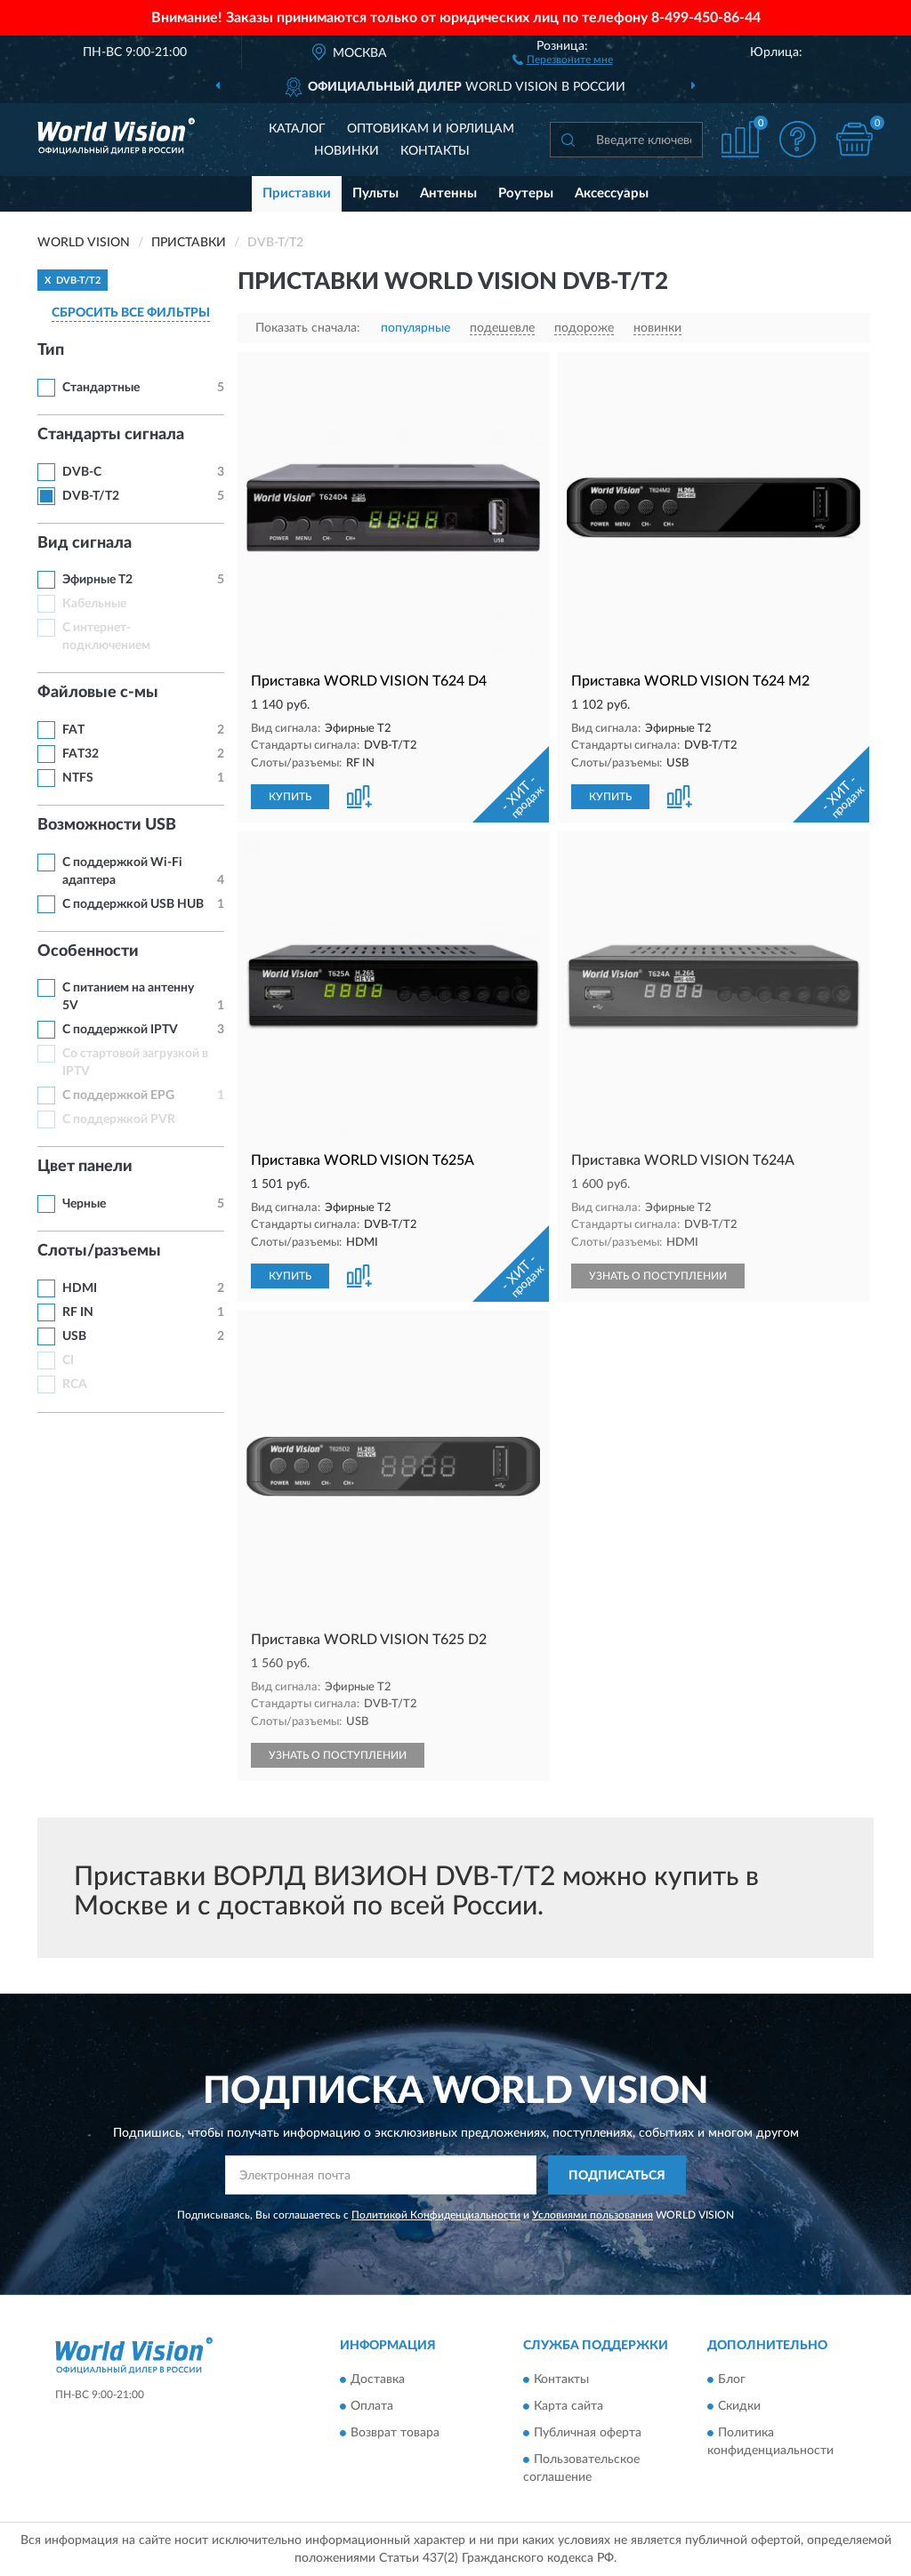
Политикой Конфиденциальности (435, 2215)
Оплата (372, 2406)
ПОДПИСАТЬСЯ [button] (616, 2176)
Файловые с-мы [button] (97, 693)
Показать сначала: (307, 328)
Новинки (346, 151)
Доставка (378, 2379)
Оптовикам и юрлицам (430, 129)
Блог (732, 2379)
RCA (74, 1384)
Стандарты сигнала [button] (110, 435)
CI (68, 1360)
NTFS (77, 778)
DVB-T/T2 (90, 496)
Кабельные (94, 604)
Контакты (435, 151)
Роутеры (525, 193)
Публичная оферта (587, 2433)
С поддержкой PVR (118, 1119)
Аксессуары (612, 193)
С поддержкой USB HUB (133, 904)
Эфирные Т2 (97, 580)
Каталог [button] (297, 129)
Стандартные (101, 387)
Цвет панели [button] (85, 1167)
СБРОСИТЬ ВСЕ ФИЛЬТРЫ (131, 313)
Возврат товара (395, 2433)
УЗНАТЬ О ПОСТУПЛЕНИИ (658, 1276)
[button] (562, 58)
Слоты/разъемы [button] (99, 1251)
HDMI (79, 1288)
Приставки (296, 193)
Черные (84, 1204)
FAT (73, 730)
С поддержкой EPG (118, 1095)
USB (74, 1336)
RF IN (77, 1312)
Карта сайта (568, 2406)
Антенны (448, 193)
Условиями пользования (592, 2215)
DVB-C (81, 472)
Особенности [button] (88, 951)
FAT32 (80, 754)
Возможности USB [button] (106, 825)
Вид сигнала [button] (84, 543)
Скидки (739, 2406)
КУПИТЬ (290, 796)
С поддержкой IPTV (120, 1029)
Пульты (375, 193)
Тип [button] (50, 350)
